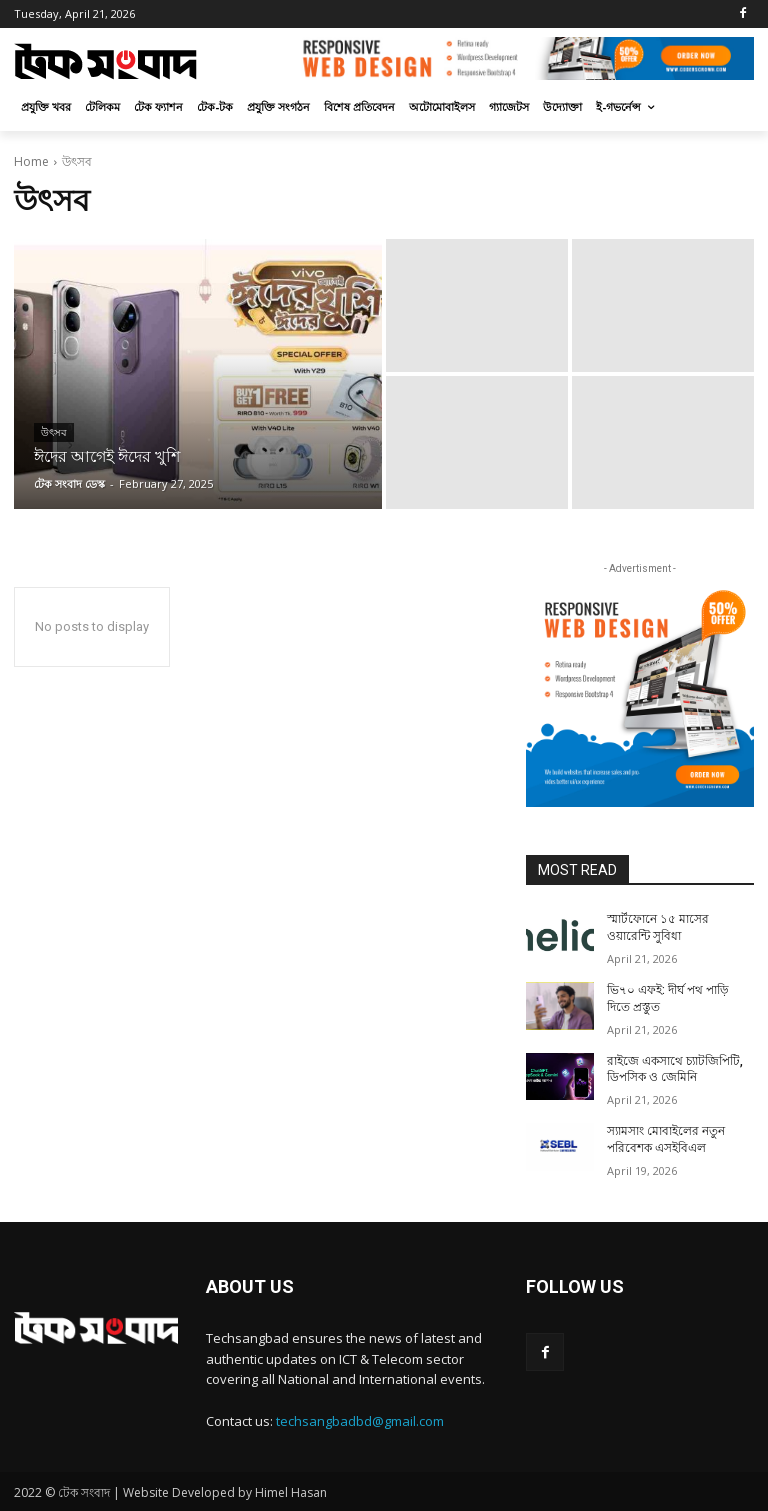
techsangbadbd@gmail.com (360, 1421)
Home (31, 161)
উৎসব (54, 432)
